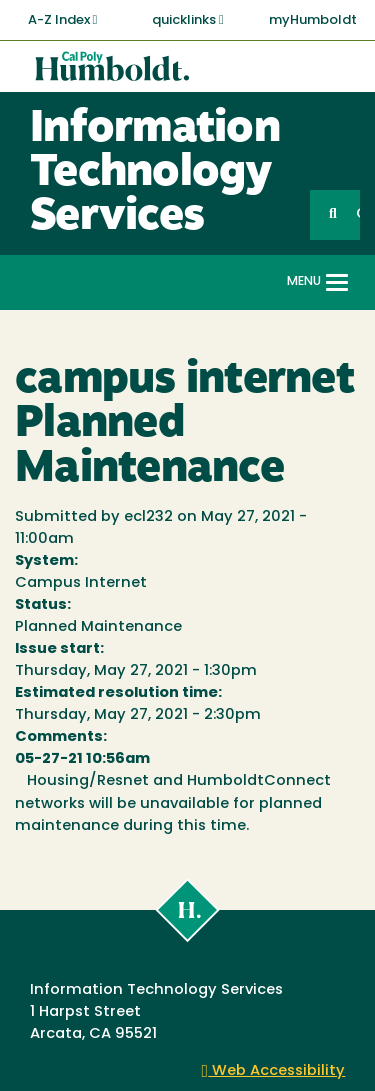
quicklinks (188, 20)
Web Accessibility (274, 1071)
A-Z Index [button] (63, 20)
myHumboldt (313, 20)
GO (358, 214)
